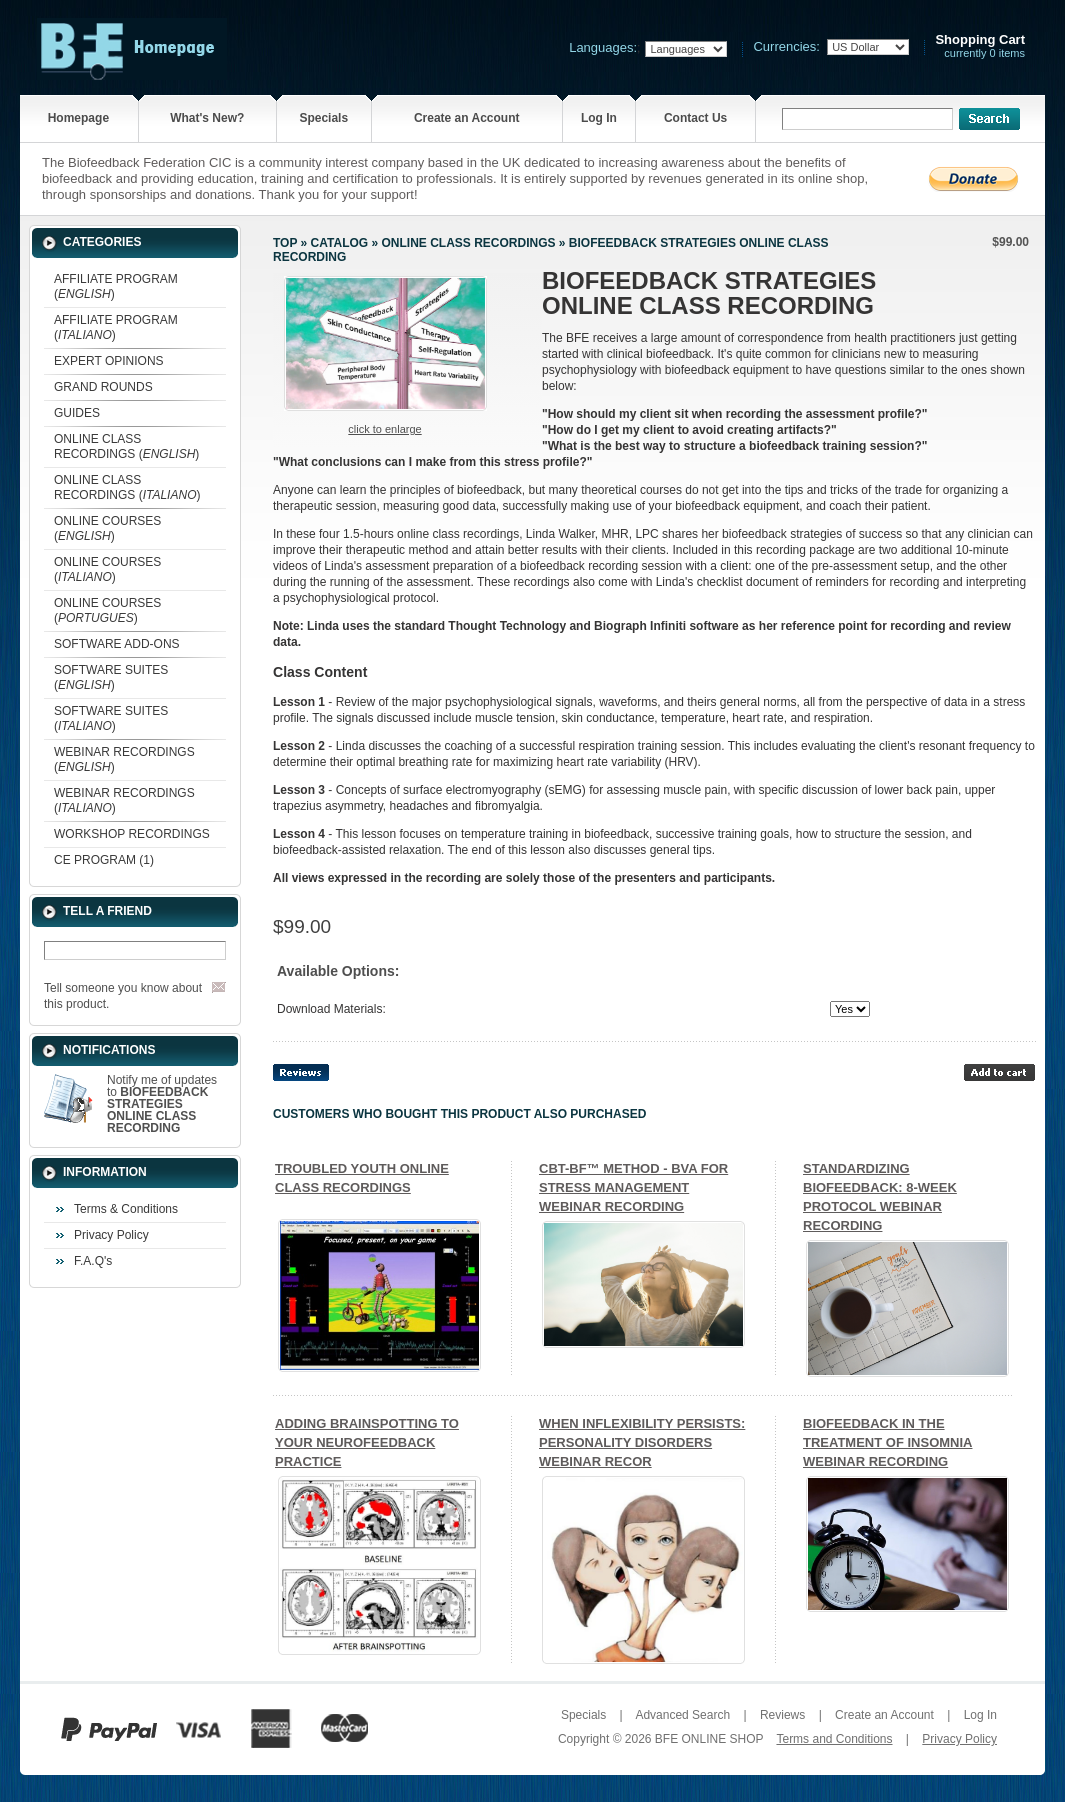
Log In (599, 118)
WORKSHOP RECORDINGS (132, 834)
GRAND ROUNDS (103, 387)
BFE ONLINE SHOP (709, 1739)
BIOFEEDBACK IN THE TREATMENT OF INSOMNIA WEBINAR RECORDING (887, 1442)
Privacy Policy (111, 1235)
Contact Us (695, 118)
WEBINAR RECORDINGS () (124, 759)
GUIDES (77, 413)
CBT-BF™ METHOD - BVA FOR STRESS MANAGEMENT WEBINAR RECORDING (633, 1187)
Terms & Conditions (126, 1209)
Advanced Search (682, 1715)
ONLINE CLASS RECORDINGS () (126, 446)
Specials (323, 118)
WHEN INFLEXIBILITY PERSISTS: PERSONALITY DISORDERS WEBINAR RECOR (642, 1442)
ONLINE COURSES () (107, 528)
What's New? (207, 118)
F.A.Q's (93, 1261)
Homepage (78, 118)
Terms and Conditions (834, 1739)
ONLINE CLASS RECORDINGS (468, 243)
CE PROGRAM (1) (104, 860)
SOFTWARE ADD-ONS (117, 644)
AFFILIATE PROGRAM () (116, 286)
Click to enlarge (384, 429)
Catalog (340, 243)
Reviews (782, 1715)
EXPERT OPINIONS (109, 361)
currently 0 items (980, 46)
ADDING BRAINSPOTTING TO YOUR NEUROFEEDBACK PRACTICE (367, 1442)
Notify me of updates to (162, 1104)
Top (285, 243)
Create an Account (467, 118)
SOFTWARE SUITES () (111, 677)
